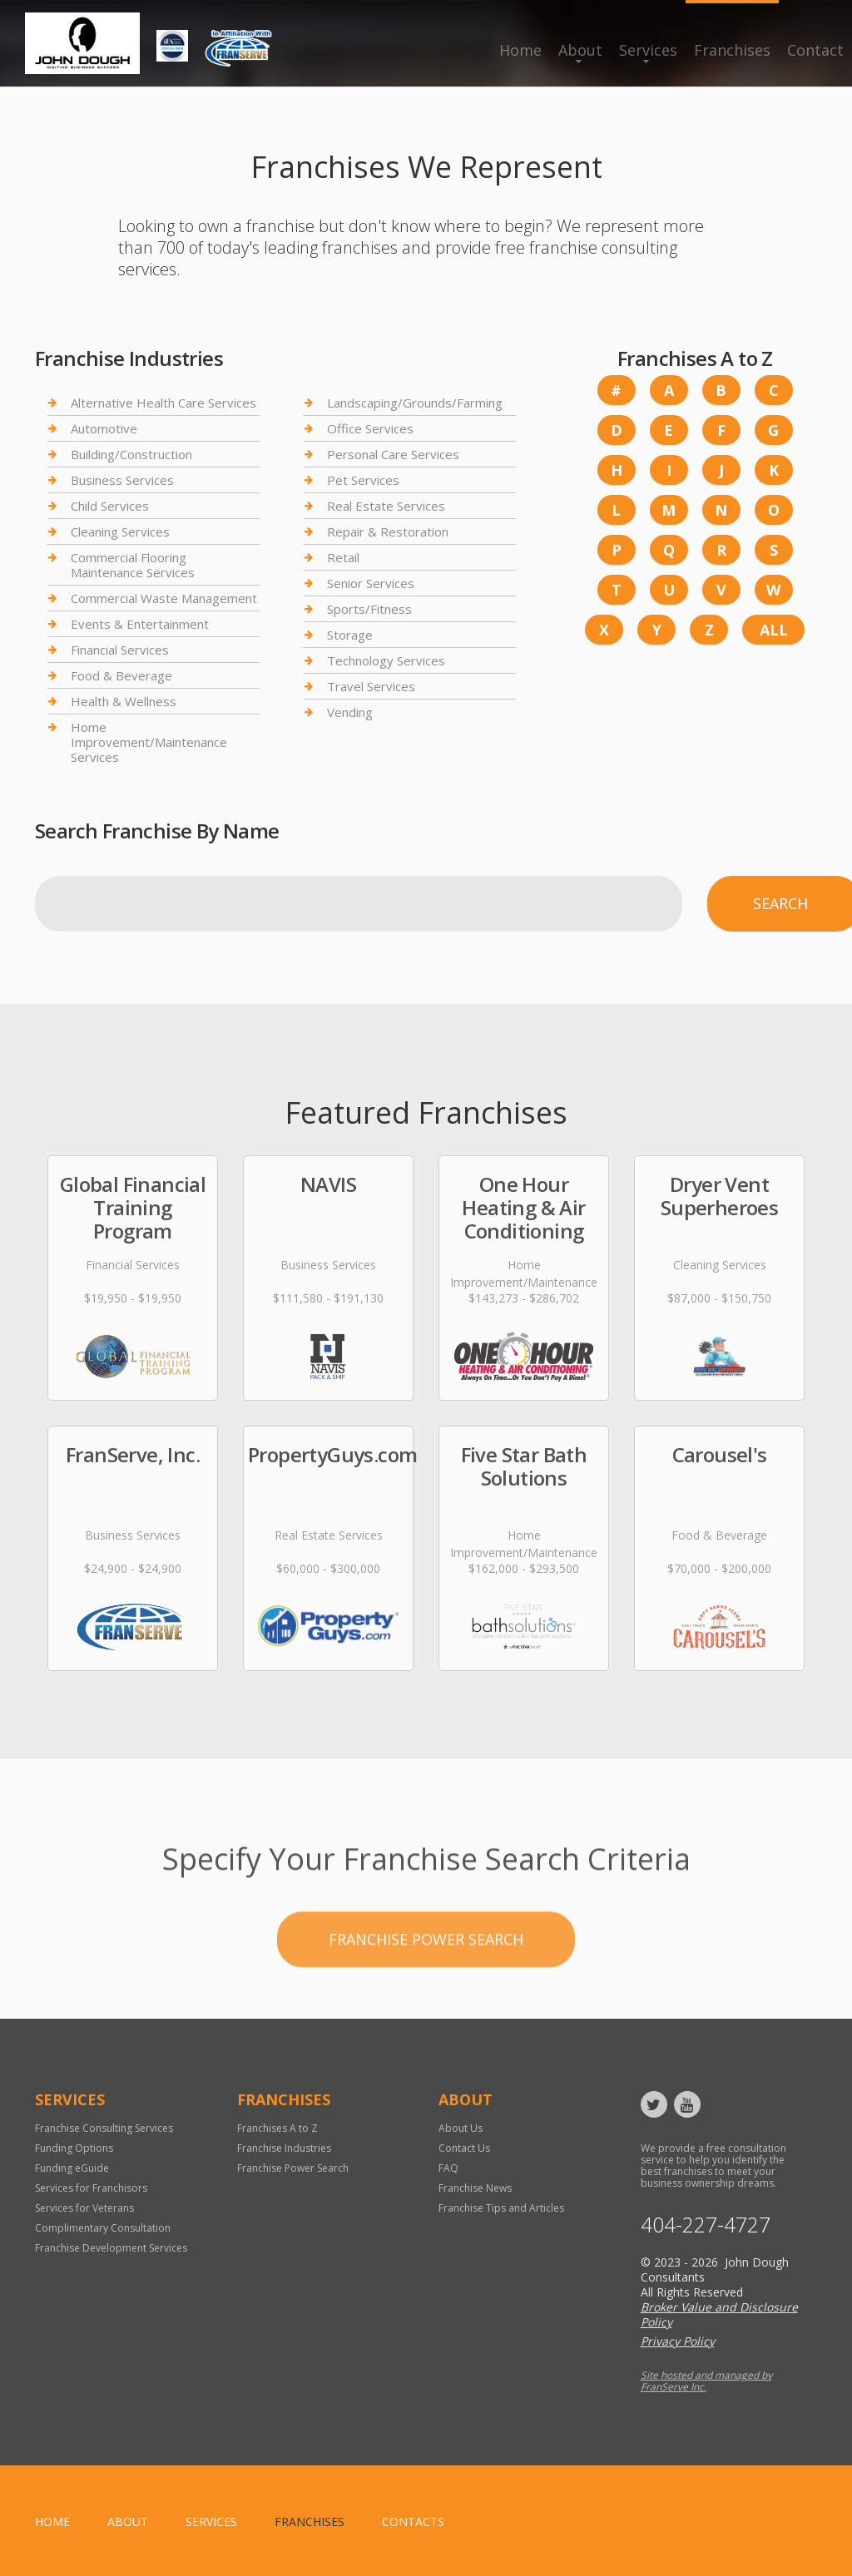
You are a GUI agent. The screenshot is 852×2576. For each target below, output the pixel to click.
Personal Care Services (393, 454)
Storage (350, 634)
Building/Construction (131, 454)
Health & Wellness (123, 701)
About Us (460, 2128)
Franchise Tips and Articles (501, 2208)
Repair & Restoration (387, 531)
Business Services (122, 480)
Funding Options (74, 2148)
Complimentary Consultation (103, 2228)
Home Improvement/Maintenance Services (149, 742)
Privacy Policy (678, 2341)
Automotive (104, 428)
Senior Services (370, 583)
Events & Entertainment (140, 624)
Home (520, 50)
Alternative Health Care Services (163, 403)
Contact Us (464, 2148)
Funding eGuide (72, 2168)
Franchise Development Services (111, 2248)
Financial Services (120, 649)
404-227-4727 (705, 2224)
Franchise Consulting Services (104, 2128)
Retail (343, 557)
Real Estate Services (386, 505)
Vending (350, 712)
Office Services (370, 428)
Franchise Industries (284, 2148)
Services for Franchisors (91, 2188)
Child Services (110, 505)
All (774, 630)
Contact (815, 50)
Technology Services (386, 660)
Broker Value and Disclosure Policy (719, 2314)
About (580, 50)
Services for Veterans (84, 2208)
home (52, 2521)
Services (648, 50)
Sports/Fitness (369, 609)
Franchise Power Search (426, 1998)
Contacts (413, 2521)
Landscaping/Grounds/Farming (415, 403)
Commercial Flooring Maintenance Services (133, 565)
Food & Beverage (121, 675)
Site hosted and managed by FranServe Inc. (706, 2381)
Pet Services (363, 480)
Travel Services (371, 686)
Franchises (732, 50)
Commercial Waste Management (164, 598)
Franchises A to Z (277, 2128)
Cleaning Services (120, 531)
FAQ (448, 2168)
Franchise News (475, 2188)
